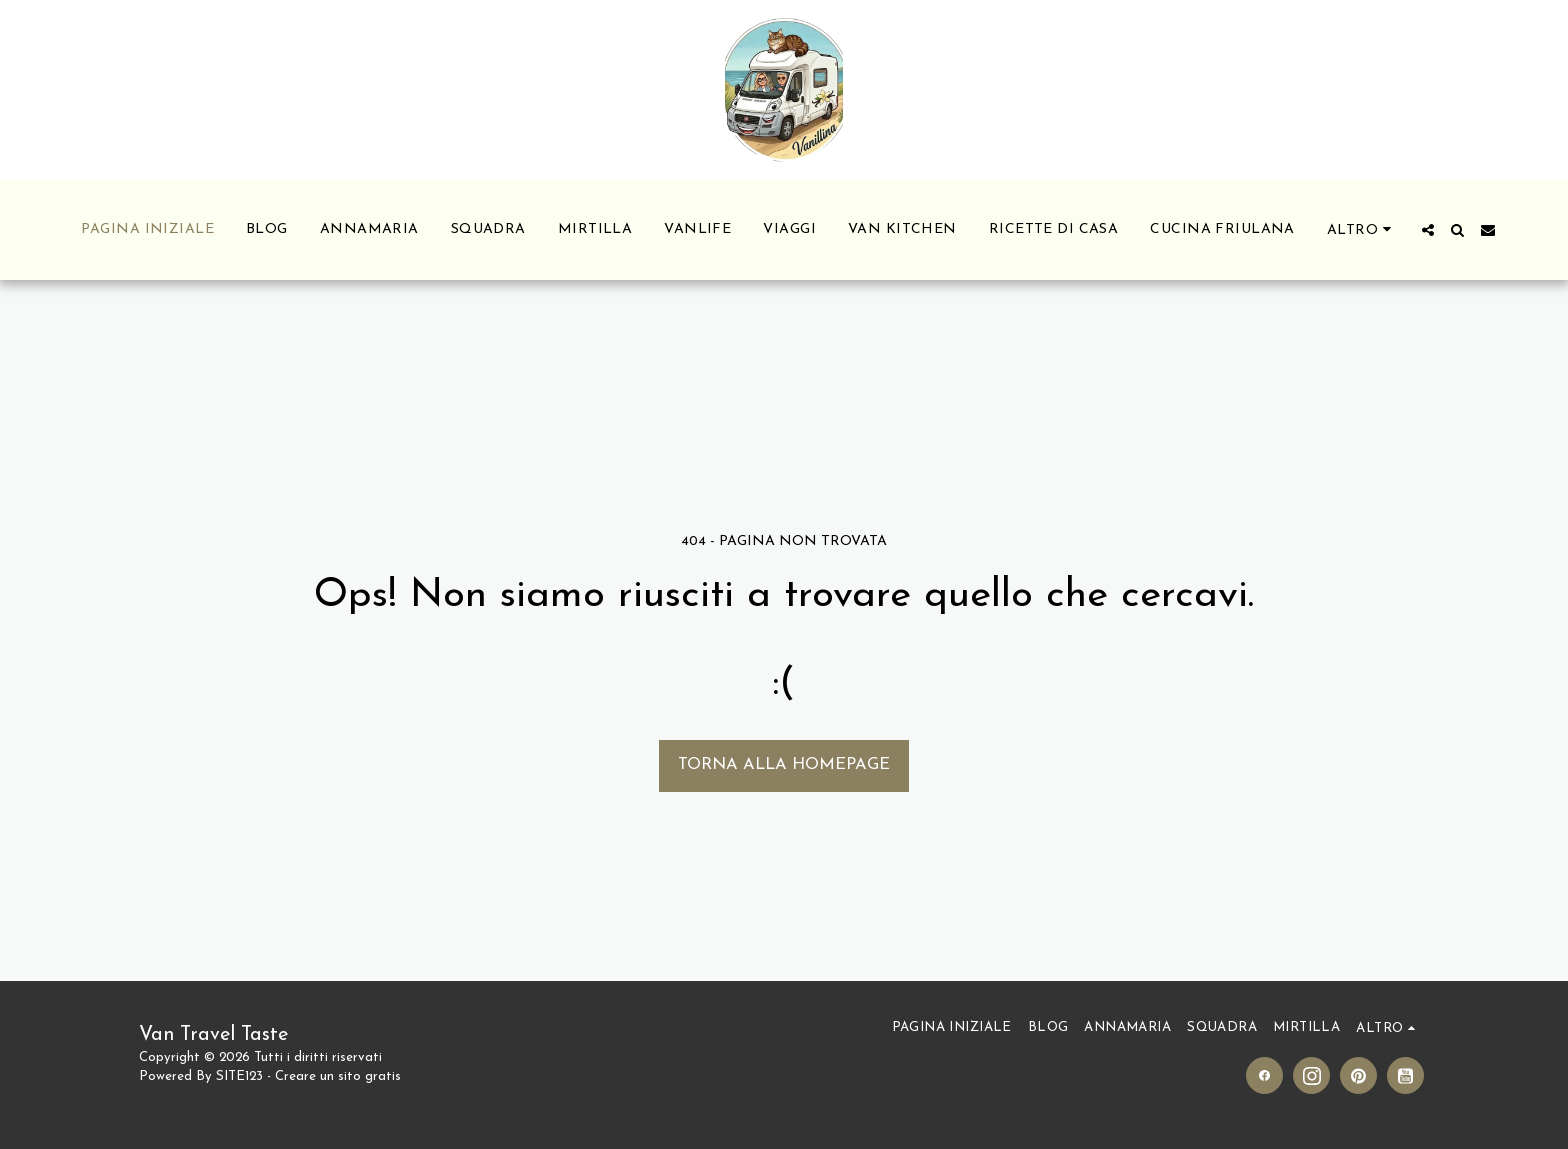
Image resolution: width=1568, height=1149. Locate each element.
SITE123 (239, 1076)
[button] (1428, 230)
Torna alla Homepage (784, 765)
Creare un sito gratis (338, 1076)
